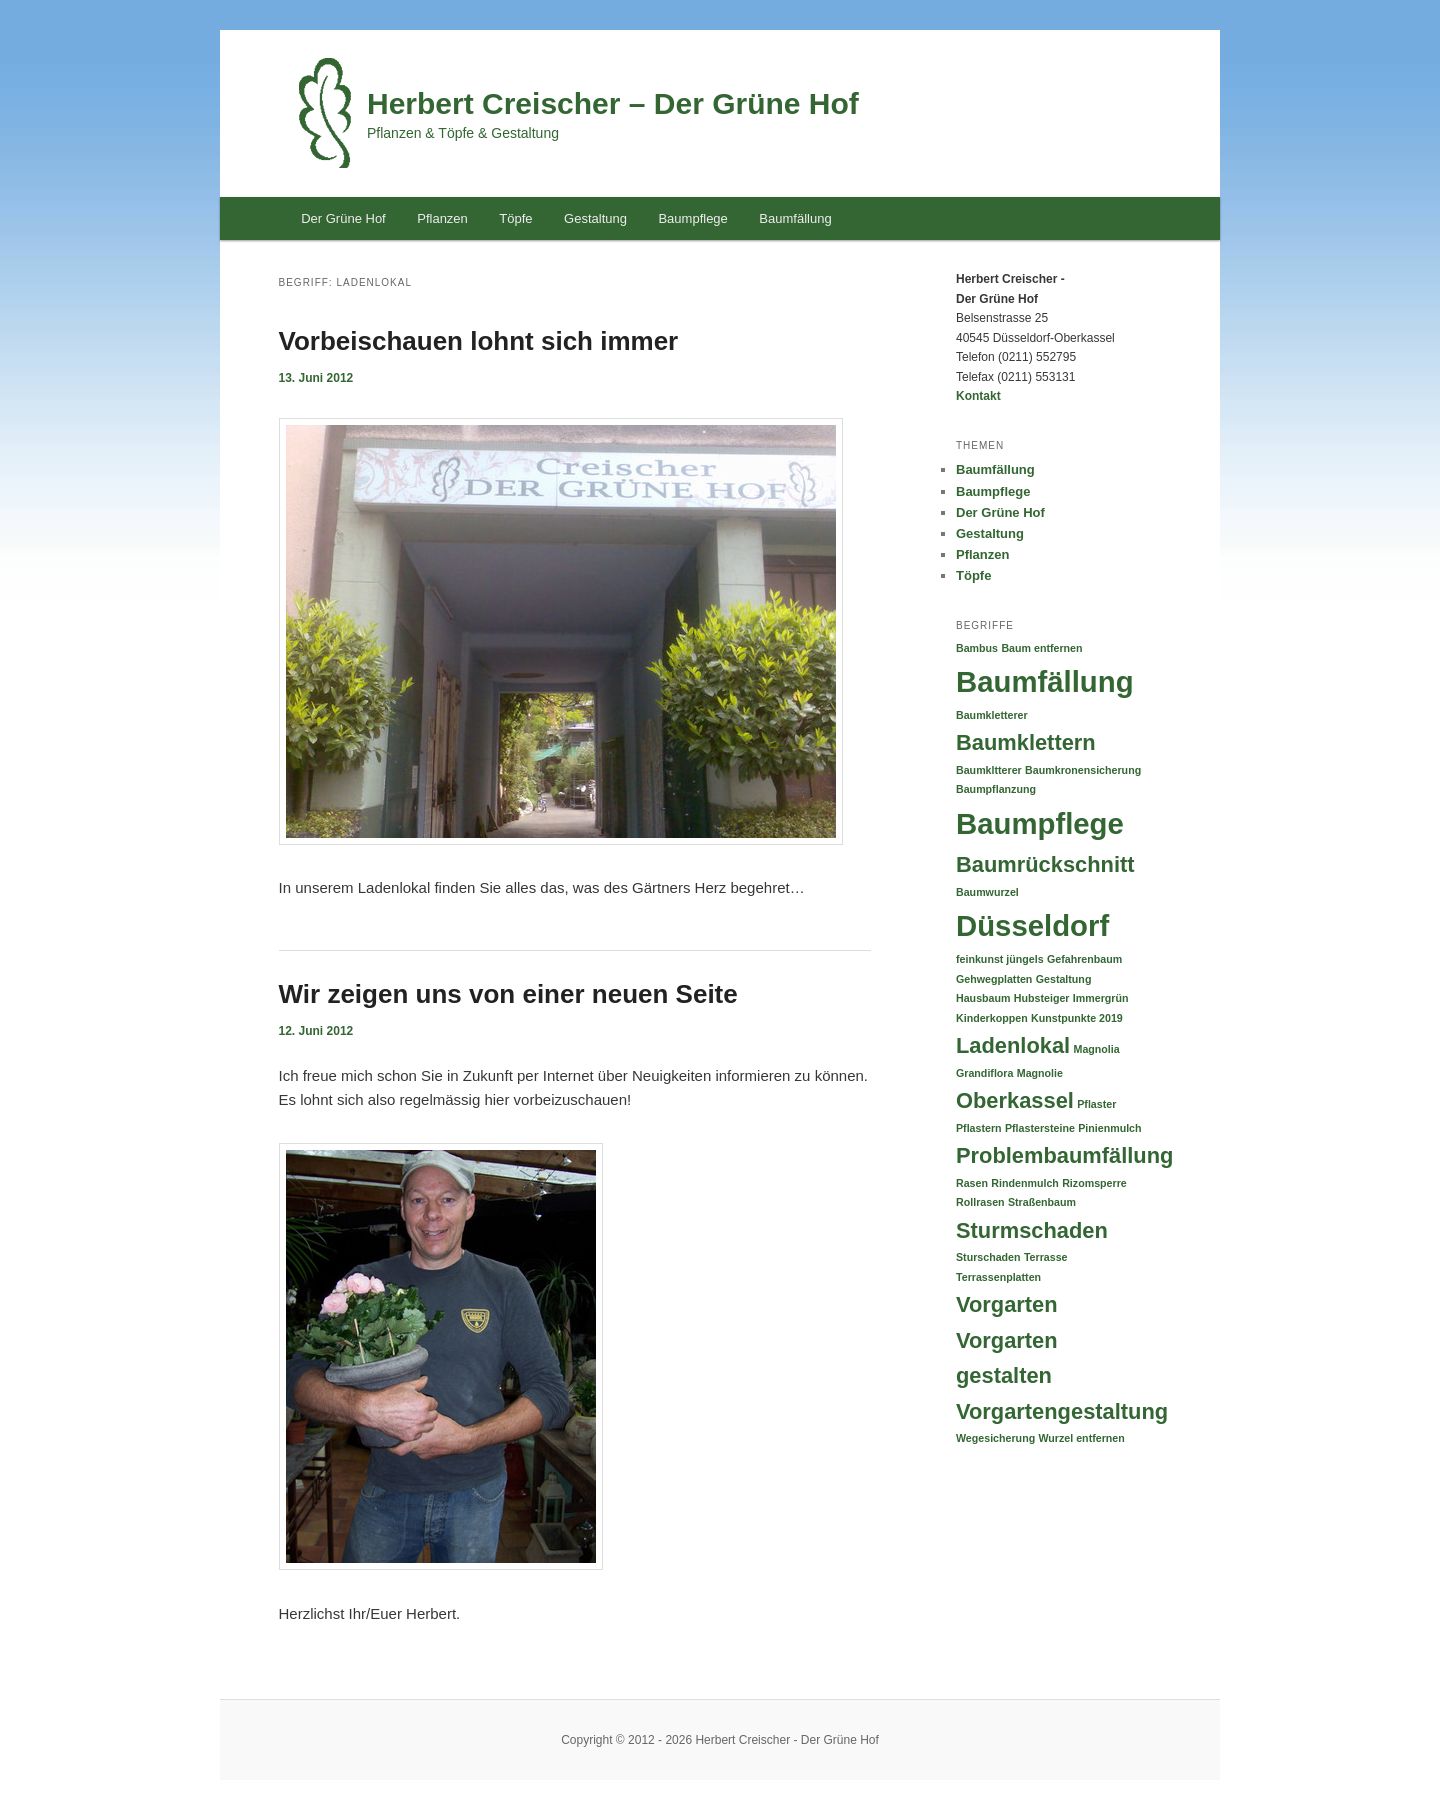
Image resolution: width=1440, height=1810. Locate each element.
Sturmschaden (1032, 1230)
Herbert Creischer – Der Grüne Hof (613, 103)
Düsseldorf (1032, 925)
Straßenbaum (1042, 1202)
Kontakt (978, 396)
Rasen (972, 1183)
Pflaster (1096, 1104)
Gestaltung (595, 218)
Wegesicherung (995, 1438)
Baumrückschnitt (1045, 864)
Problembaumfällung (1064, 1155)
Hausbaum (983, 998)
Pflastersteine (1040, 1128)
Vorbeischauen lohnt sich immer (479, 341)
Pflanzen (442, 218)
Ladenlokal (1013, 1045)
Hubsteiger (1042, 998)
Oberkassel (1015, 1100)
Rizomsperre (1094, 1183)
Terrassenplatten (998, 1277)
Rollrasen (980, 1202)
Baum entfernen (1041, 648)
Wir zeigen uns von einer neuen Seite (508, 994)
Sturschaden (988, 1257)
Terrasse (1046, 1257)
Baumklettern (1026, 742)
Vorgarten (1007, 1304)
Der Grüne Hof (343, 218)
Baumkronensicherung (1083, 770)
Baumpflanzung (996, 789)
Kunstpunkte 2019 (1077, 1018)
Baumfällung (795, 218)
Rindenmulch (1025, 1183)
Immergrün (1101, 998)
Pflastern (979, 1128)
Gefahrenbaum (1084, 959)
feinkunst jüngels (1000, 959)
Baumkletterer (992, 715)
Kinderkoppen (992, 1018)
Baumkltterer (989, 770)
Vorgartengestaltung (1062, 1411)
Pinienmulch (1109, 1128)
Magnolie (1040, 1073)
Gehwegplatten (994, 979)
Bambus (977, 648)
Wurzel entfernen (1082, 1438)
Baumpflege (692, 218)
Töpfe (515, 218)
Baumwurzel (987, 892)
